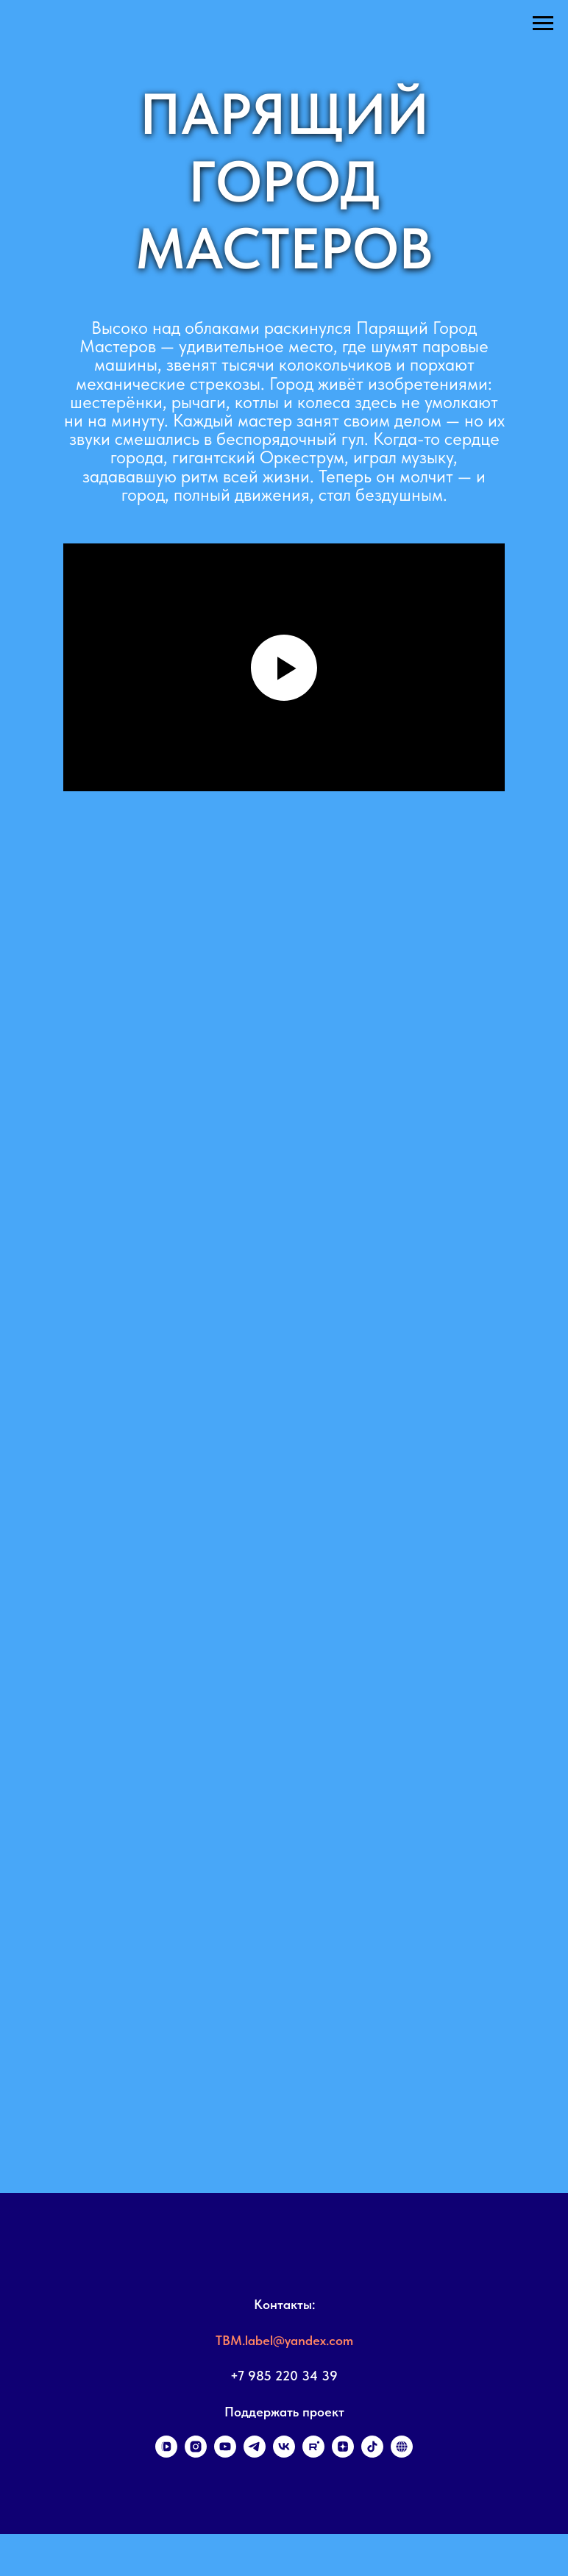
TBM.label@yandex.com (284, 2340)
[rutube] (313, 2453)
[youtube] (225, 2453)
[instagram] (196, 2453)
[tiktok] (372, 2453)
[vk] (284, 2453)
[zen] (343, 2453)
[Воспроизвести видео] (284, 668)
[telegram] (255, 2453)
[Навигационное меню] (543, 23)
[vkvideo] (166, 2453)
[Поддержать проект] (402, 2453)
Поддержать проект (284, 2411)
